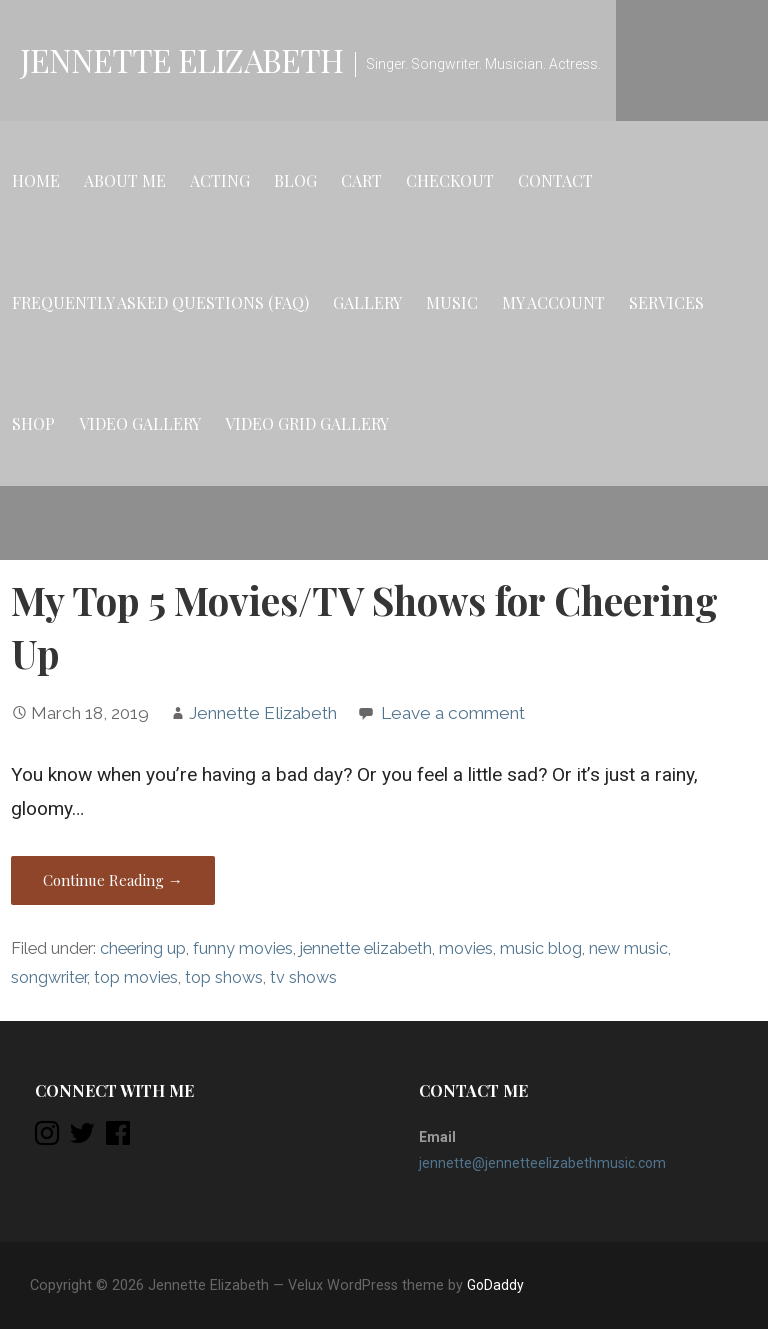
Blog (295, 180)
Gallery (367, 302)
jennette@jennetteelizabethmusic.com (542, 1163)
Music (452, 302)
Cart (361, 180)
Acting (220, 180)
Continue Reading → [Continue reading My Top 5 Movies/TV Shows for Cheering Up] (113, 880)
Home (36, 180)
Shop (33, 423)
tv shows (303, 977)
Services (666, 302)
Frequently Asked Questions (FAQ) (160, 302)
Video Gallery (140, 423)
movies (466, 948)
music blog (541, 948)
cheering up (143, 948)
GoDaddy (495, 1285)
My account (553, 302)
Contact (555, 180)
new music (628, 948)
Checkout (450, 180)
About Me (125, 180)
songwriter (49, 977)
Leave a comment (453, 713)
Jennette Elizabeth (181, 59)
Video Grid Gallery (307, 423)
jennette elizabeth (366, 948)
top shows (224, 977)
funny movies (243, 948)
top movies (136, 977)
